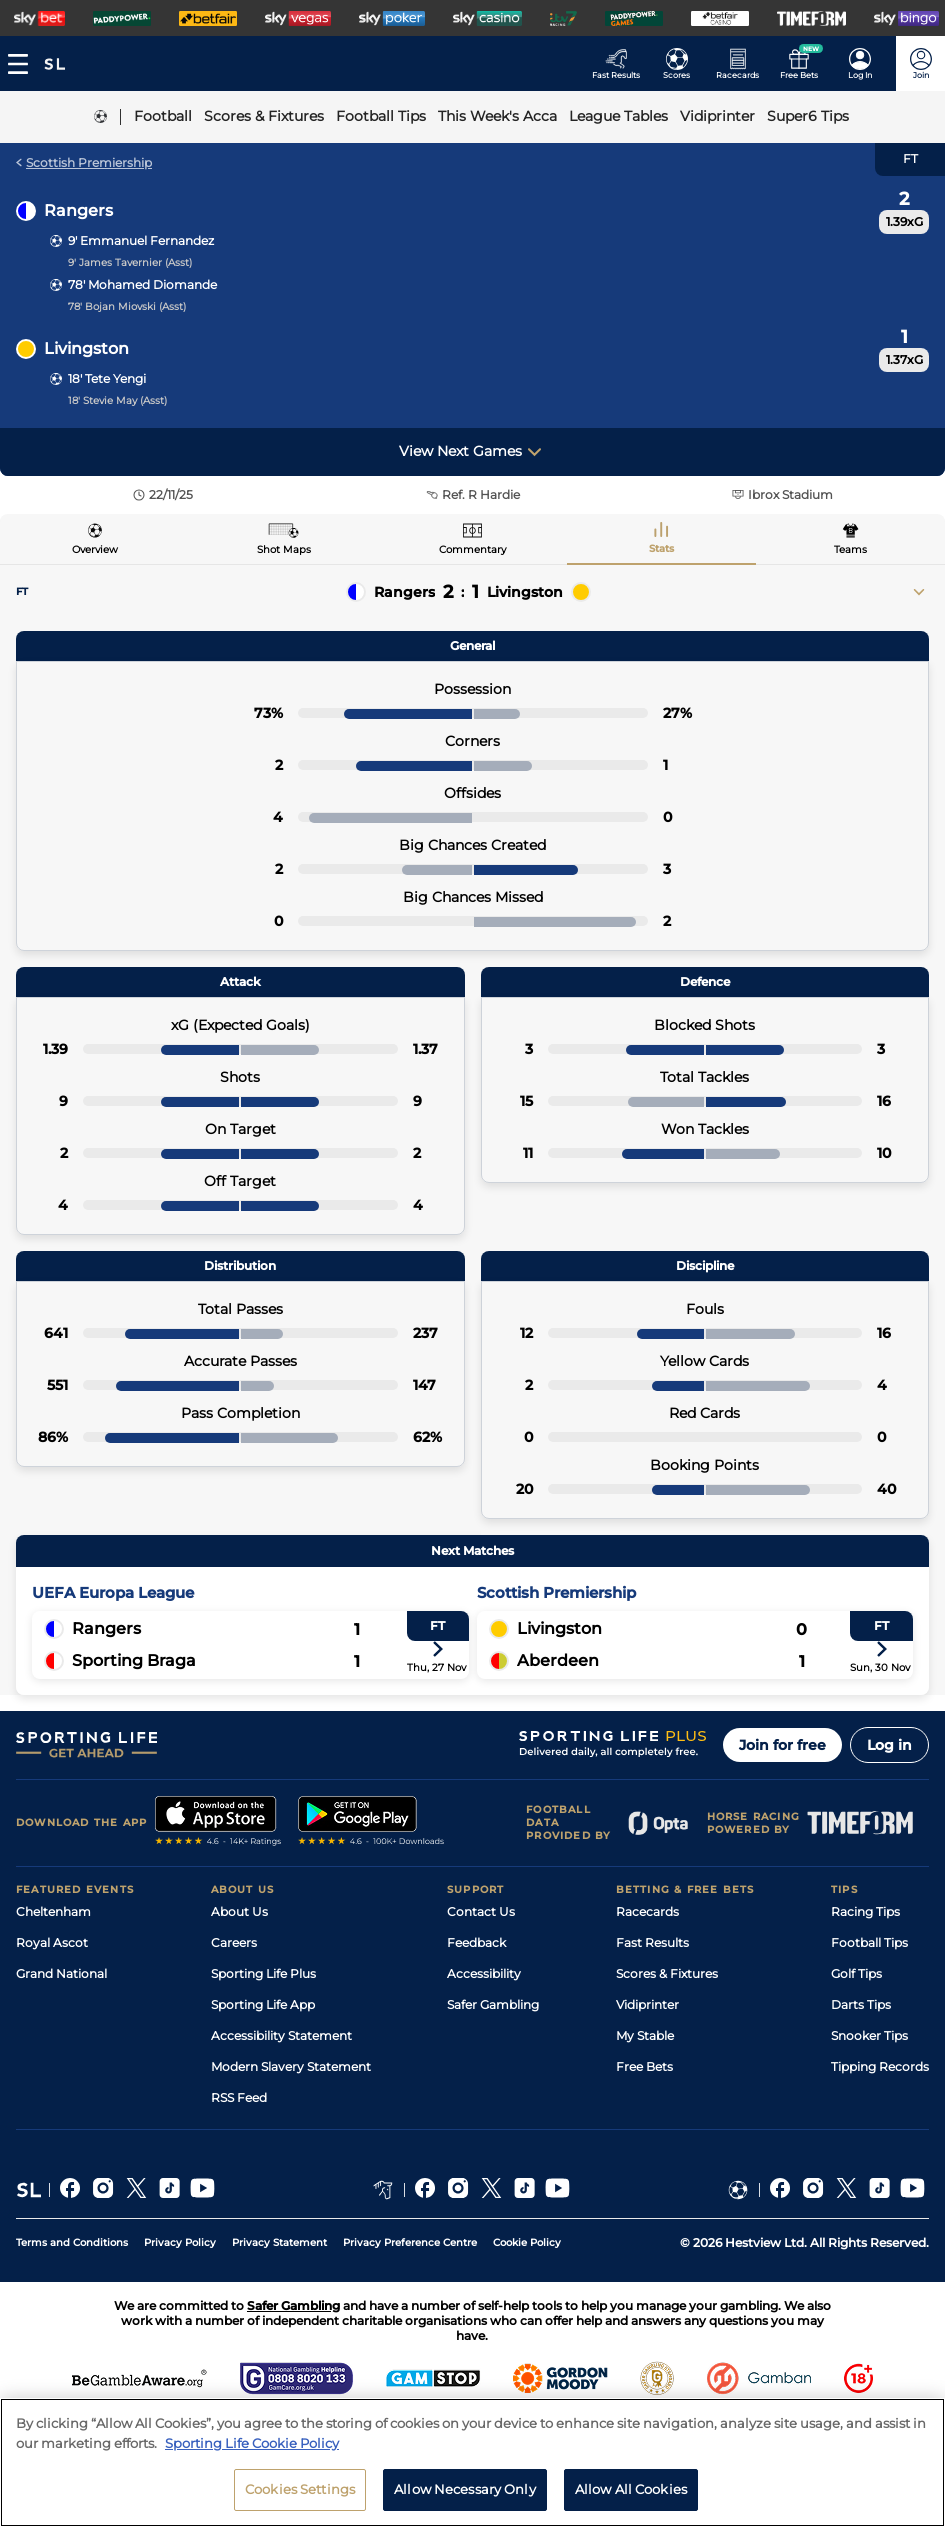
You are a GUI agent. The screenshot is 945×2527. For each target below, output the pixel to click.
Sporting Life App (263, 2004)
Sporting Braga (134, 1660)
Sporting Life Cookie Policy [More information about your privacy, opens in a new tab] (252, 2447)
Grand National (61, 1973)
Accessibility (484, 1973)
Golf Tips (856, 1973)
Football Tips (869, 1942)
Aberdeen (558, 1660)
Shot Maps (284, 549)
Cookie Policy (527, 2242)
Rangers (78, 210)
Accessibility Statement (281, 2035)
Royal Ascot (52, 1942)
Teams (850, 549)
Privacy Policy (180, 2242)
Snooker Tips (869, 2035)
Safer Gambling (493, 2004)
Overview (95, 549)
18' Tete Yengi (107, 378)
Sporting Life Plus (263, 1973)
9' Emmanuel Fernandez (141, 240)
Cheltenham (53, 1911)
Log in (889, 1745)
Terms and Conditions (72, 2242)
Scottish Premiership (84, 162)
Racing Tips (865, 1911)
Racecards (647, 1911)
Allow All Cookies (631, 2494)
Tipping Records (880, 2066)
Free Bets (644, 2066)
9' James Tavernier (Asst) (130, 262)
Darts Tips (861, 2004)
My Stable (645, 2035)
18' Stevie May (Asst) (117, 400)
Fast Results (652, 1942)
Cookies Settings (300, 2494)
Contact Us (481, 1911)
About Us (239, 1911)
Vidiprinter (647, 2004)
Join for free (782, 1745)
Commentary (472, 549)
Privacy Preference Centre (410, 2242)
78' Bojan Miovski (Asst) (127, 306)
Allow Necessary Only (465, 2494)
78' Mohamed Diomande (142, 284)
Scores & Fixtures (667, 1973)
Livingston (86, 348)
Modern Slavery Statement (291, 2066)
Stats (661, 548)
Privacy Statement (279, 2242)
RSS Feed (239, 2097)
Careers (234, 1942)
